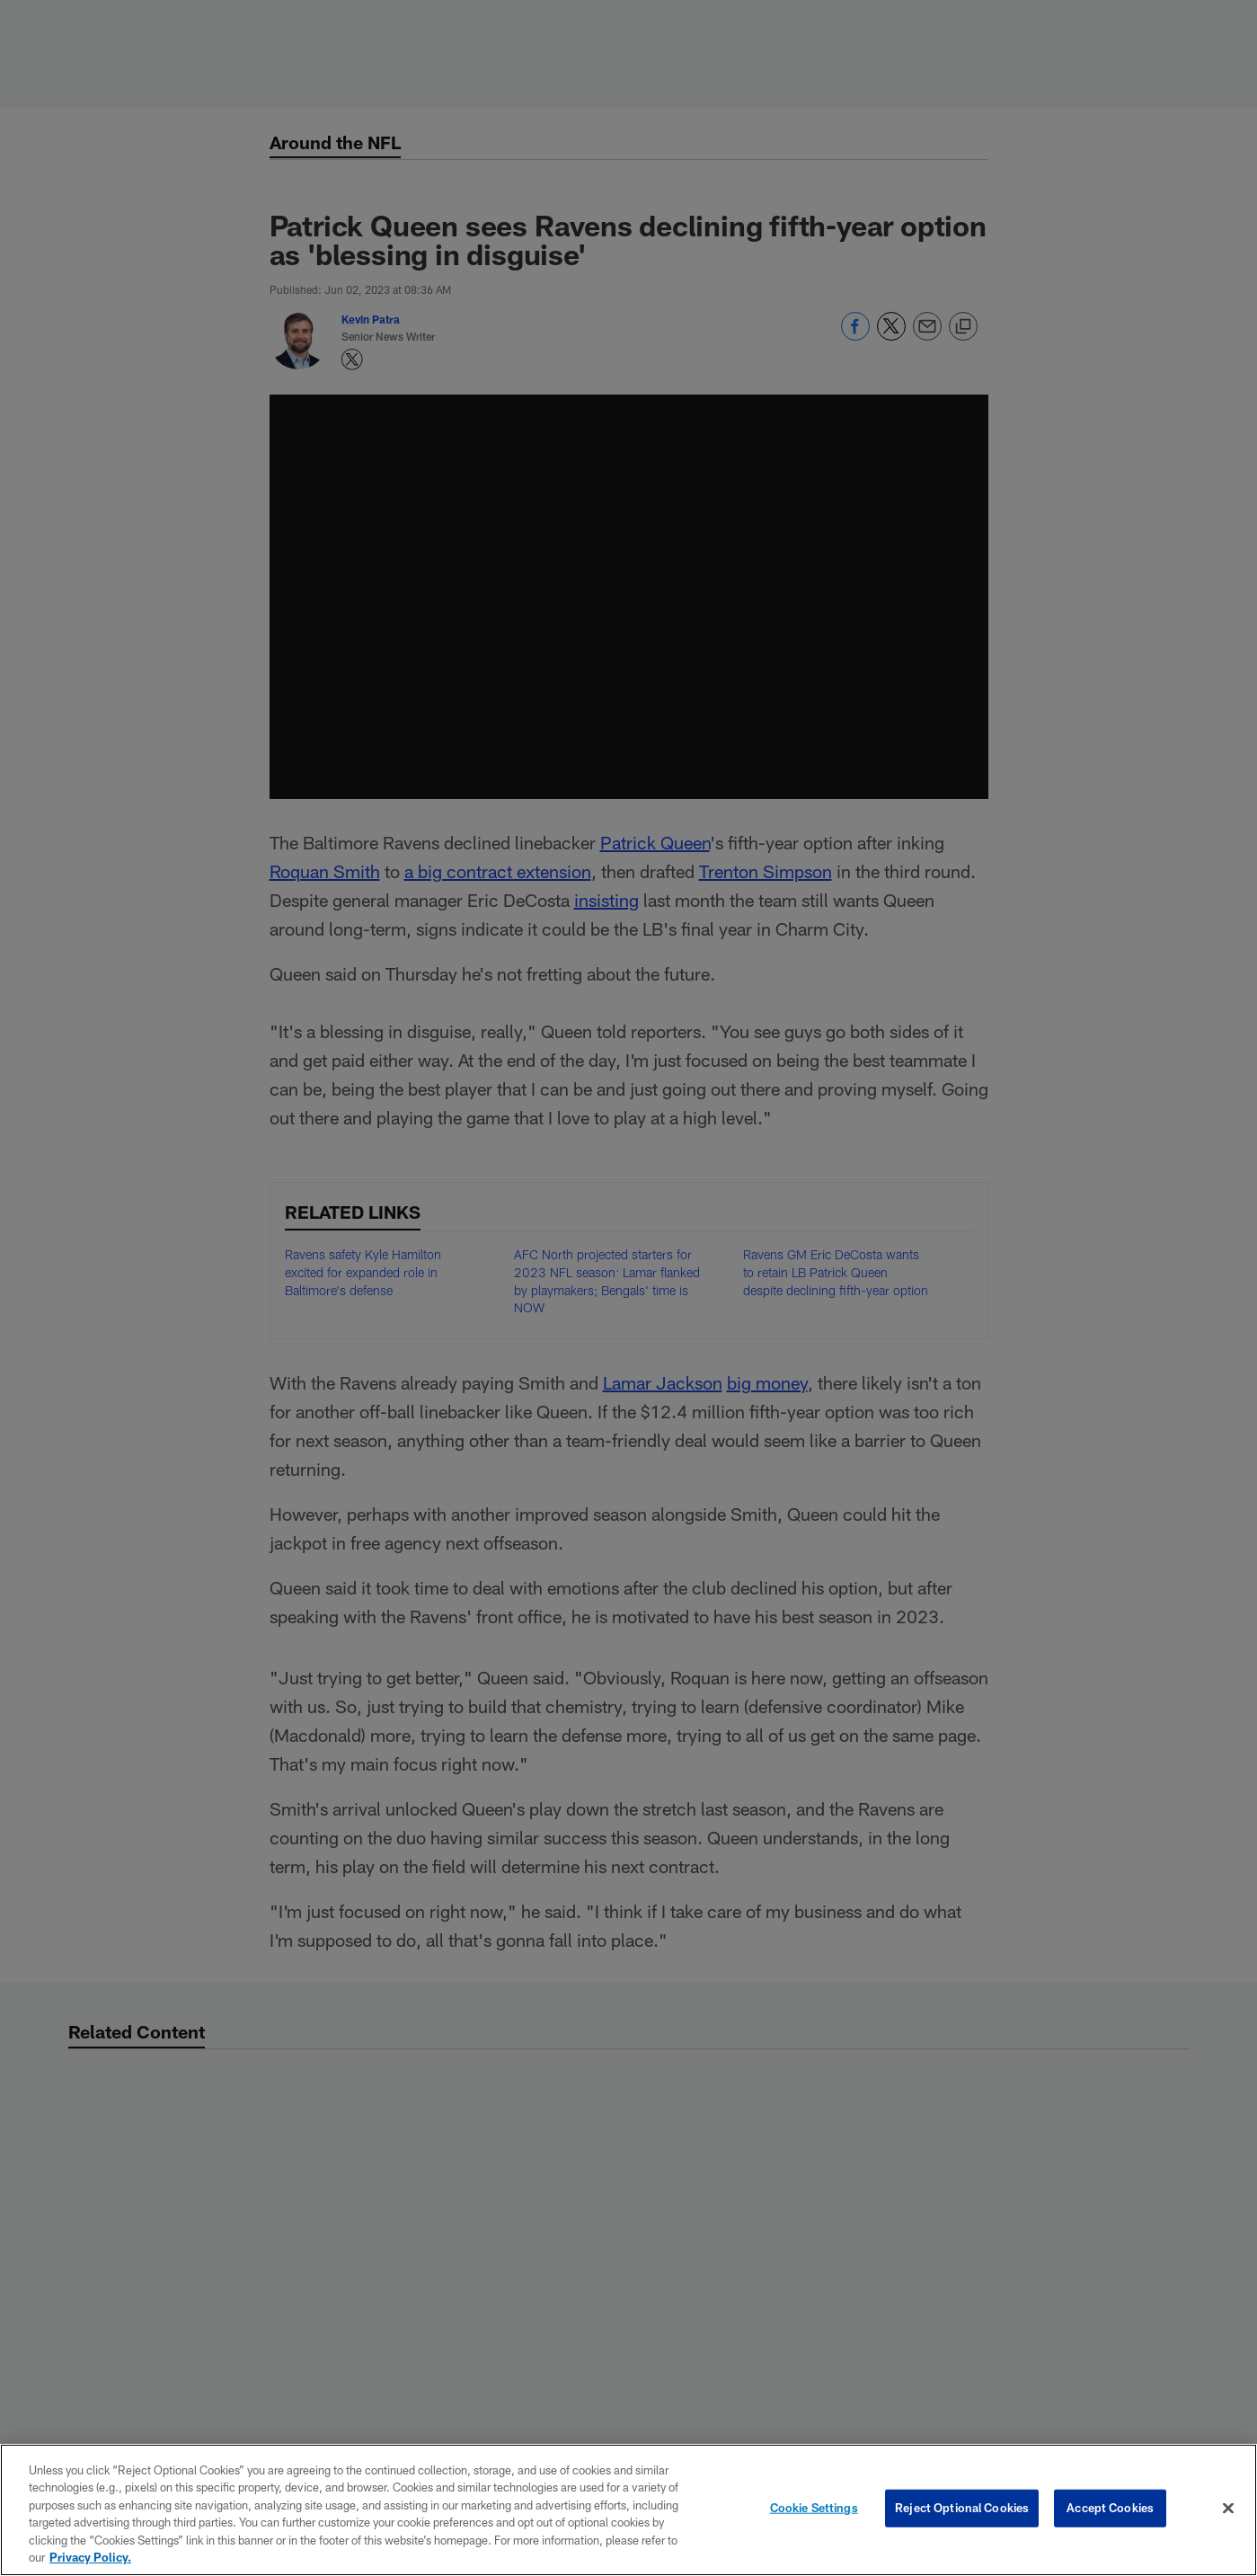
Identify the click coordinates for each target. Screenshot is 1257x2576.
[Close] (1228, 2508)
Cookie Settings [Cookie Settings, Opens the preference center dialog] (814, 2507)
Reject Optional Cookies (962, 2507)
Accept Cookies (1110, 2507)
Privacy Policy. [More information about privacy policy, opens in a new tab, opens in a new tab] (90, 2557)
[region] (628, 2510)
